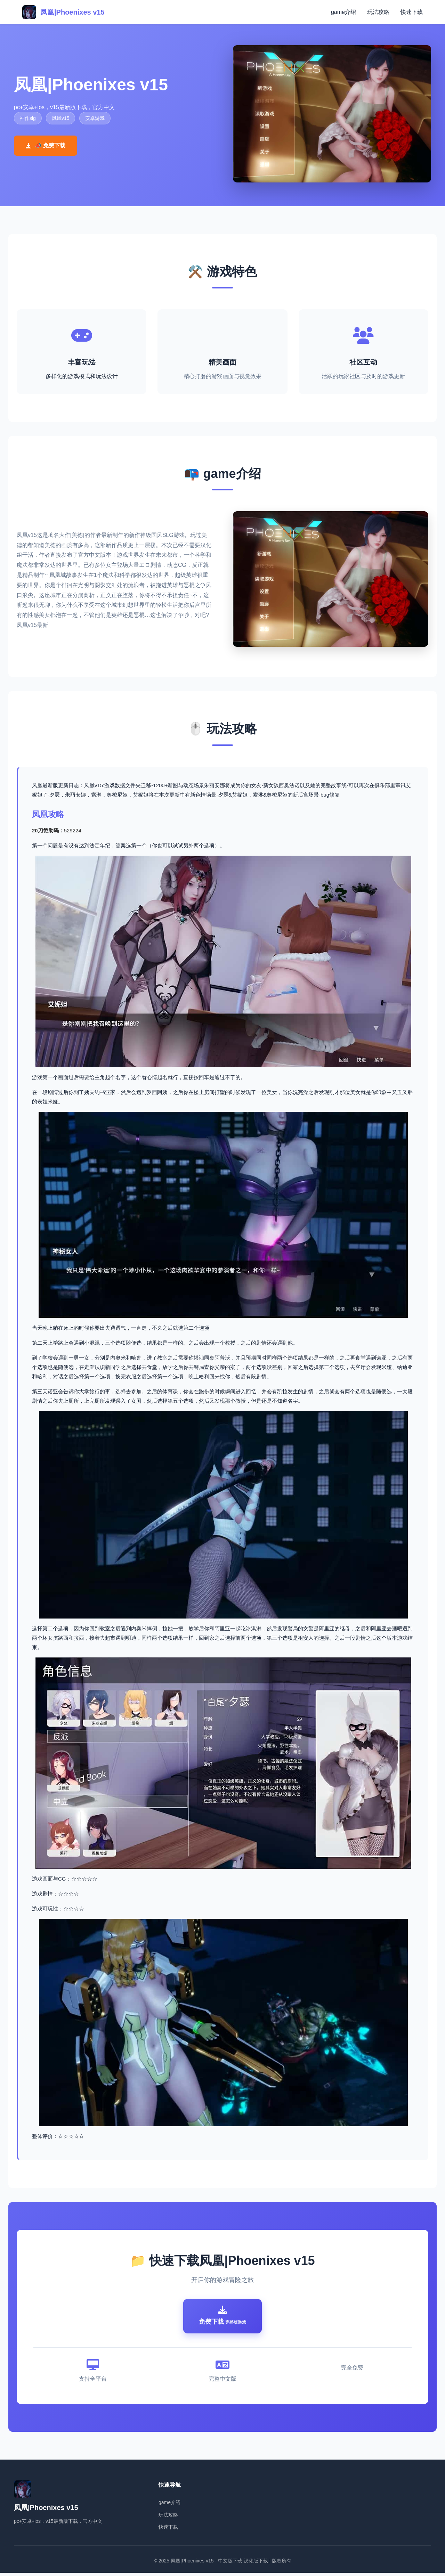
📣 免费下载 (45, 145)
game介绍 (343, 12)
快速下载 (411, 12)
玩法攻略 (378, 12)
